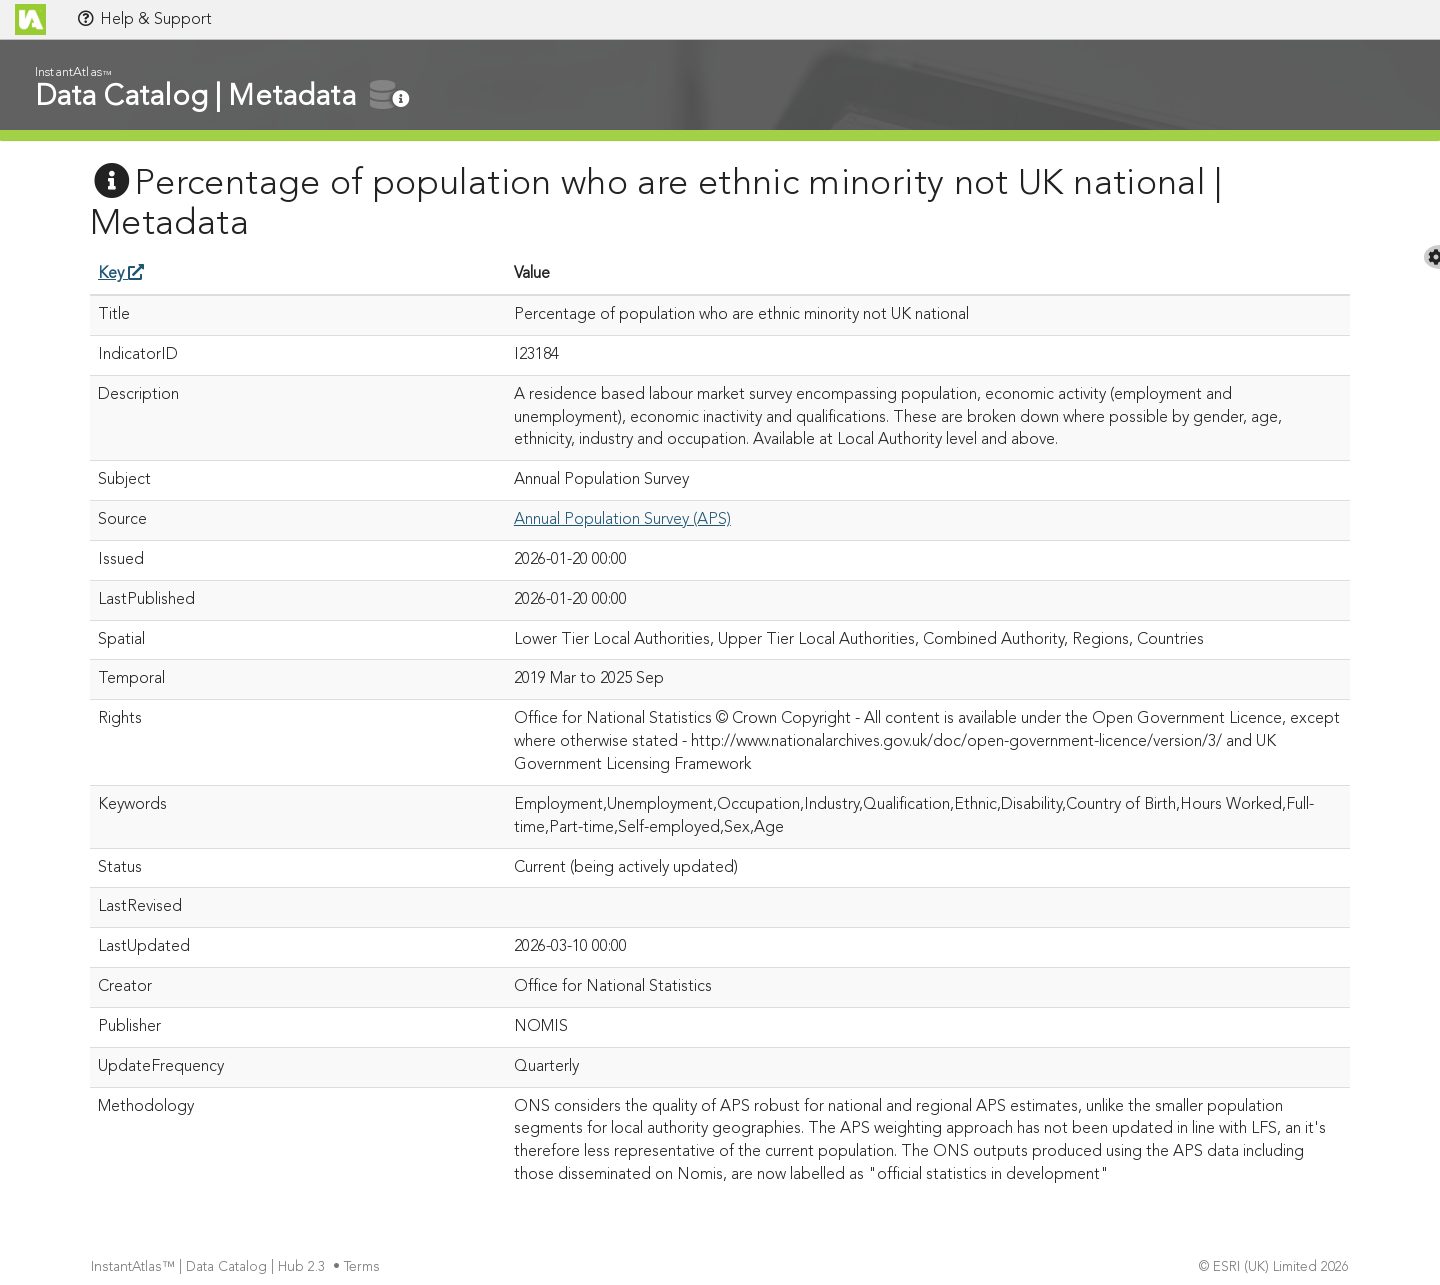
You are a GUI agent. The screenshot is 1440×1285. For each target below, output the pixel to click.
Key (121, 274)
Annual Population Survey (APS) (622, 520)
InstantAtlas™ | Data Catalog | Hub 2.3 (210, 1267)
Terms (364, 1267)
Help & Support (144, 19)
